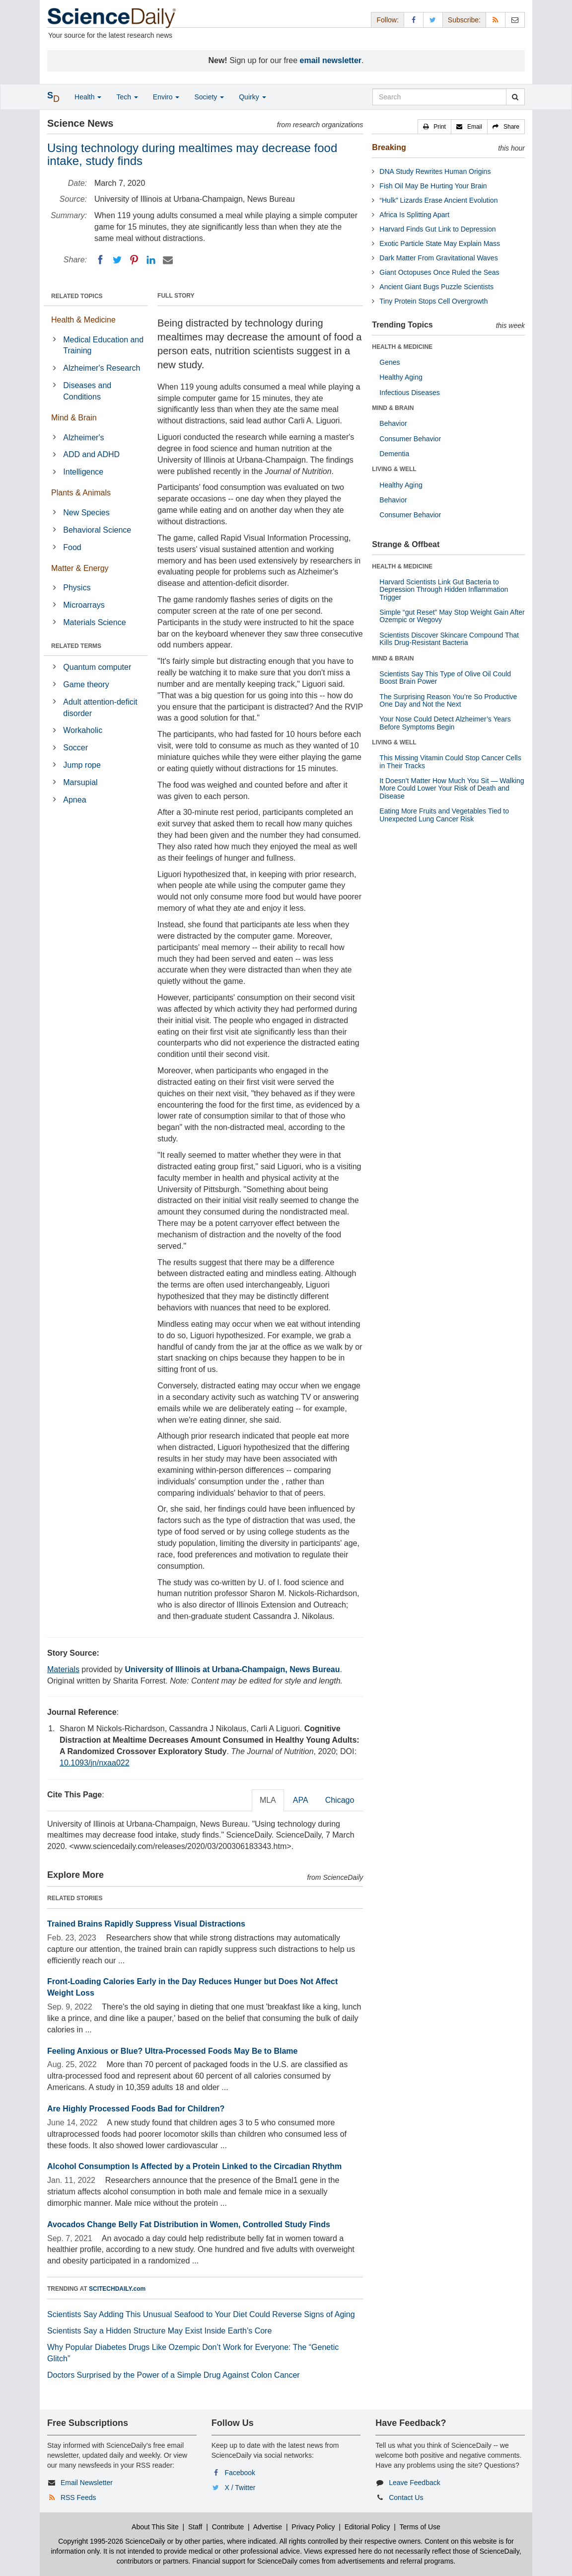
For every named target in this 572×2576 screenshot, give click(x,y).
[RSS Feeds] (495, 19)
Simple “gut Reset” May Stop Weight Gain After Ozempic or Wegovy (451, 616)
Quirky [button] (252, 97)
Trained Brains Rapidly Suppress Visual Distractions (146, 1924)
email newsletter (331, 60)
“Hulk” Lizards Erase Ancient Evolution (438, 200)
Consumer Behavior (410, 439)
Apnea (74, 800)
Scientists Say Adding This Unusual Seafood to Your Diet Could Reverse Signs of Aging (201, 2314)
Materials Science (94, 622)
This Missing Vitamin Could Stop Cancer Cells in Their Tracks (450, 761)
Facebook (240, 2473)
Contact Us (406, 2497)
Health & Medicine (83, 320)
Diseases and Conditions (87, 391)
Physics (76, 587)
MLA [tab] (268, 1800)
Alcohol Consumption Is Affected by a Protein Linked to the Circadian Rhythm (194, 2166)
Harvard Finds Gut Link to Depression (437, 229)
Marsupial (80, 782)
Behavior (393, 423)
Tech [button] (127, 97)
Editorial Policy (367, 2527)
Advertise (267, 2527)
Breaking (389, 147)
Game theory (86, 684)
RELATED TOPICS (77, 296)
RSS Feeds (78, 2497)
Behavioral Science (97, 530)
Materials (63, 1669)
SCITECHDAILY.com (117, 2288)
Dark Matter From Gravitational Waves (438, 258)
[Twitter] (117, 260)
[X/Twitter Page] (433, 19)
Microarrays (84, 605)
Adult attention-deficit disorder (100, 708)
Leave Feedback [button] (414, 2483)
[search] (515, 96)
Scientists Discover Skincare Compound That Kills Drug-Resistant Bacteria (449, 638)
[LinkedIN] (151, 260)
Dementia (394, 454)
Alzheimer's (83, 437)
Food (72, 547)
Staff (195, 2527)
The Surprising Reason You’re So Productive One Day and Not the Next (448, 700)
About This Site (155, 2527)
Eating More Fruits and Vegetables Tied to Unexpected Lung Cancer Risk (444, 814)
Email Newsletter (87, 2483)
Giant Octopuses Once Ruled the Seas (439, 272)
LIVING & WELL (394, 469)
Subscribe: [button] (464, 20)
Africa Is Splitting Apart (414, 215)
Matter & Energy (80, 568)
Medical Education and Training (103, 345)
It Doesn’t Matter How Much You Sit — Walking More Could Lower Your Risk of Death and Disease (451, 788)
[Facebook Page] (414, 19)
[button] (434, 126)
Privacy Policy (313, 2527)
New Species (86, 512)
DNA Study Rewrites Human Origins (435, 171)
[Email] (168, 260)
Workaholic (82, 730)
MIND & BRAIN (393, 407)
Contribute (228, 2527)
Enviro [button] (166, 97)
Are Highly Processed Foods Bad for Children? (135, 2108)
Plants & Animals (81, 492)
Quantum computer (97, 667)
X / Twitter (240, 2488)
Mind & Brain (74, 417)
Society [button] (209, 97)
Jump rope (82, 765)
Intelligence (83, 472)
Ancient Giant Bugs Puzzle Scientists (436, 287)
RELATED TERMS (76, 646)
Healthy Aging (400, 377)
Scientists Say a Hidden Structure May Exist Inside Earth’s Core (159, 2331)
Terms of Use (419, 2527)
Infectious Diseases (409, 393)
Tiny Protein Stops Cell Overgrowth (433, 301)
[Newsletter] (515, 19)
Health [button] (87, 97)
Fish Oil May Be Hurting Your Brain (433, 186)
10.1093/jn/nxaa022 (95, 1763)
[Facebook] (100, 260)
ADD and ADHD (91, 454)
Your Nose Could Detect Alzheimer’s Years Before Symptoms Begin (444, 722)
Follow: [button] (387, 20)
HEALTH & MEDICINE (402, 346)
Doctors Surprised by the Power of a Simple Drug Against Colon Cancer (173, 2375)
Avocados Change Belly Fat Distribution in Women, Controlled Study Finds (188, 2224)
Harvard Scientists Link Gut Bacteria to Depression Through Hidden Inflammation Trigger (443, 589)
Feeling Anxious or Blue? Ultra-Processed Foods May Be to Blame (172, 2051)
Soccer (75, 747)
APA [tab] (300, 1800)
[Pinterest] (134, 260)
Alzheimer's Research (101, 368)
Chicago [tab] (340, 1800)
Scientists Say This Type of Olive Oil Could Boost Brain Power (445, 677)
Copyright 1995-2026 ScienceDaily (111, 2541)
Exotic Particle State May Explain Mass (439, 243)
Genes (389, 362)
